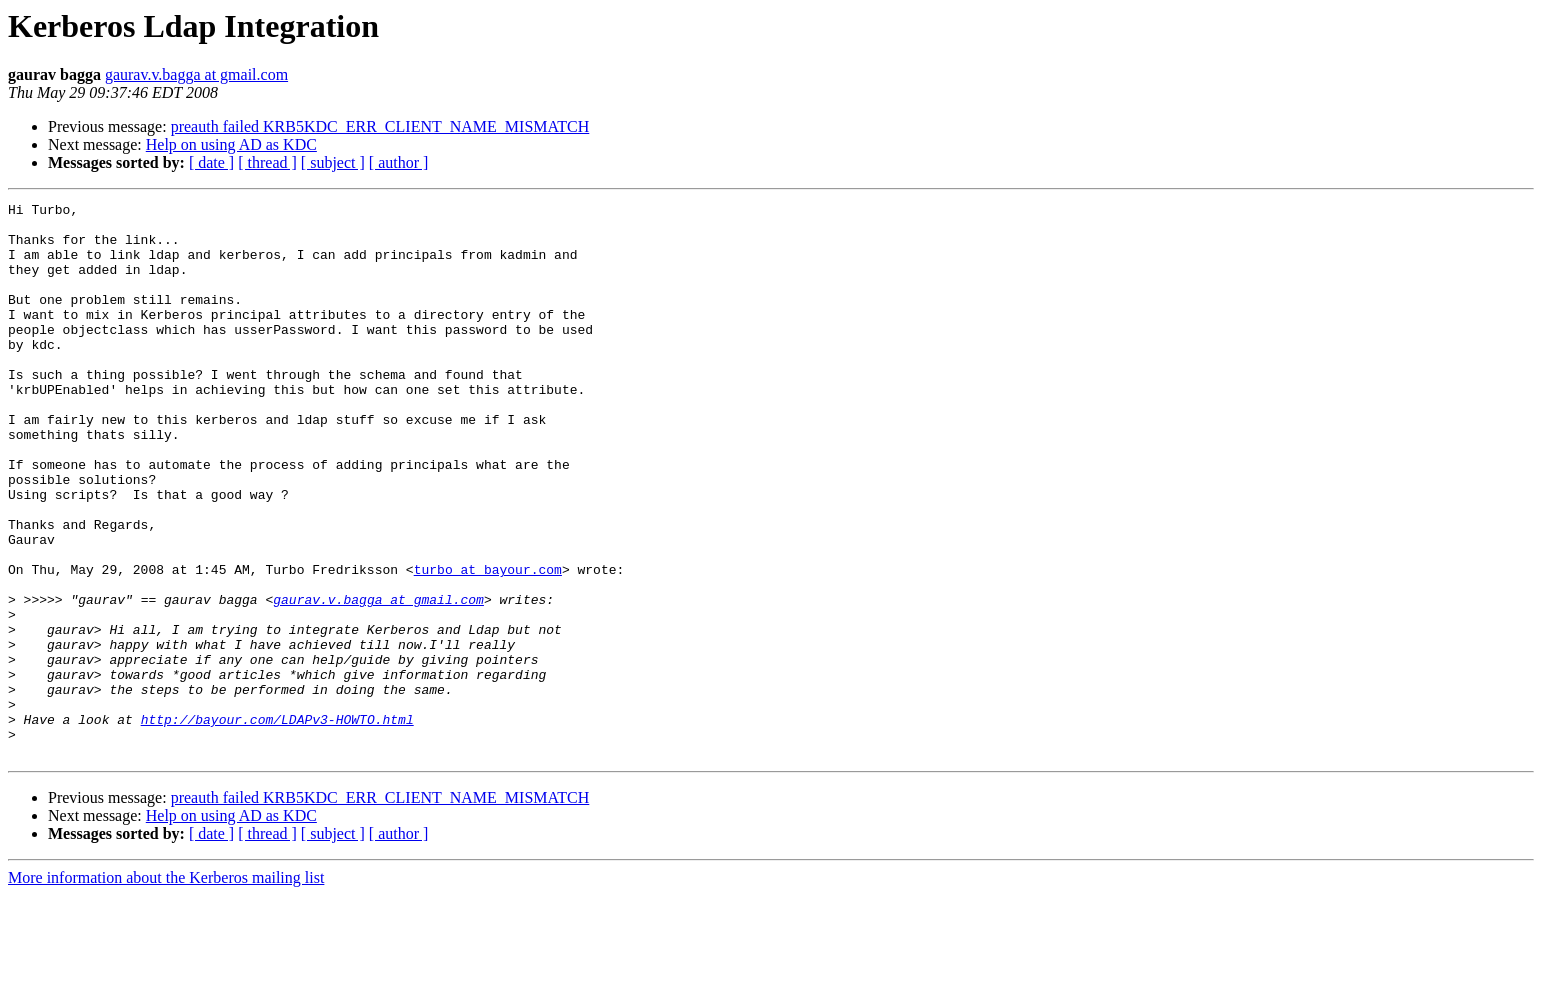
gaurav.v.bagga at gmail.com (196, 74)
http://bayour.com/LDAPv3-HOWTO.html (277, 824)
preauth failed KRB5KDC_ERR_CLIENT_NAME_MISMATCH (380, 126)
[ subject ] (333, 162)
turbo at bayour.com (488, 644)
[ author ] (399, 162)
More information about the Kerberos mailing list (166, 988)
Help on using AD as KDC (231, 144)
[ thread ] (267, 162)
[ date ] (211, 162)
